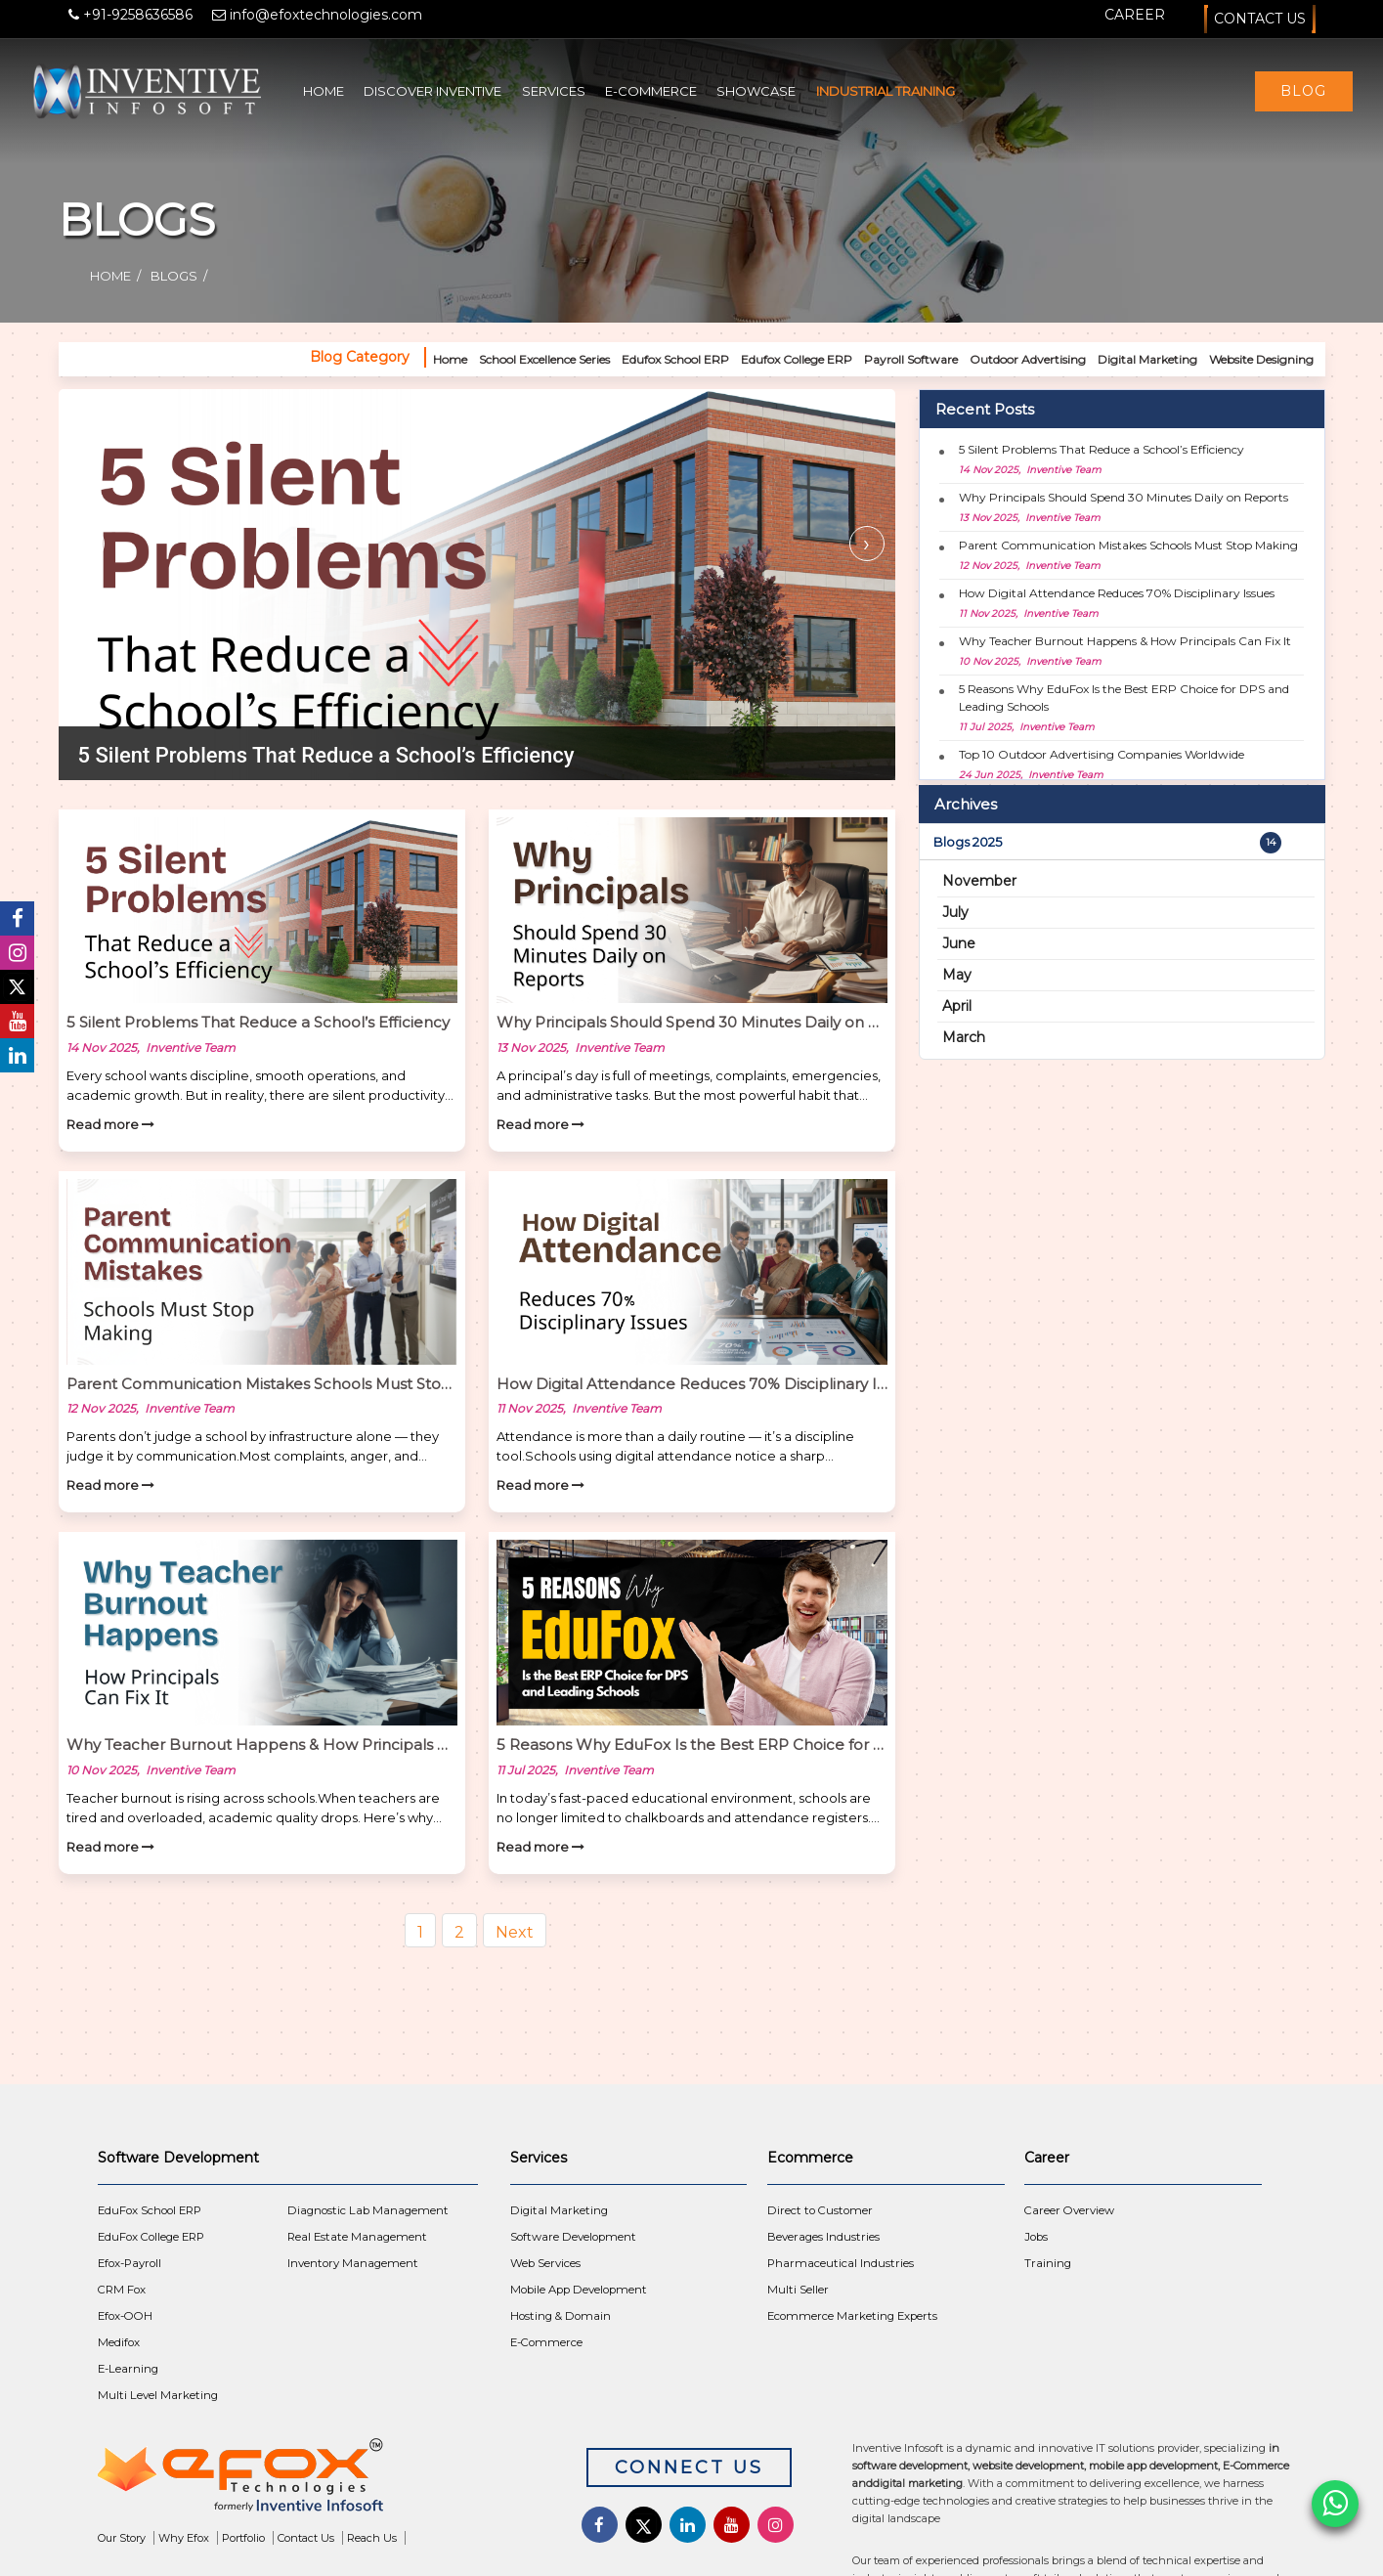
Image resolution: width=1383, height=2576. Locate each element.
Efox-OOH (125, 2316)
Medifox (119, 2342)
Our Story (122, 2538)
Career (1134, 14)
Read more (110, 1124)
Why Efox (183, 2538)
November (979, 881)
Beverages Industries (823, 2237)
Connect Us (689, 2467)
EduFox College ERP (151, 2237)
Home (323, 91)
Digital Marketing (1147, 359)
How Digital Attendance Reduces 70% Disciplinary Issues (1117, 593)
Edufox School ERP (675, 359)
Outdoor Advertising (1028, 359)
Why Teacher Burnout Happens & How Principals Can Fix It (1125, 640)
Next (515, 1932)
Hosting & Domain (560, 2316)
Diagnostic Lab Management (368, 2210)
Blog (1303, 91)
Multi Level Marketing (158, 2395)
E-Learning (128, 2369)
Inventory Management (352, 2263)
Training (1047, 2263)
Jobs (1036, 2237)
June (958, 943)
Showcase (756, 91)
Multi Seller (798, 2289)
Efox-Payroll (129, 2263)
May (957, 974)
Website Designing (1261, 359)
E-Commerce (651, 91)
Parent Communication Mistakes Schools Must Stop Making (1128, 545)
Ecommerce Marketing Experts (852, 2316)
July (955, 912)
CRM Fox (122, 2289)
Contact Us (1260, 19)
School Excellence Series (544, 359)
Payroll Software (911, 359)
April (957, 1006)
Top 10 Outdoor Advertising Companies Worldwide (1101, 754)
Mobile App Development (578, 2289)
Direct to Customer (820, 2210)
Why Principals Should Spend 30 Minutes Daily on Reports (1123, 497)
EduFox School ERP (149, 2210)
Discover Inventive (432, 91)
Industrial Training (885, 91)
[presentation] (87, 543)
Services (553, 91)
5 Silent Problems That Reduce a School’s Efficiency (1101, 449)
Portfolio (243, 2538)
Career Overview (1069, 2210)
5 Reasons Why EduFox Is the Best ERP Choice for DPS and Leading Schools (1124, 697)
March (963, 1037)
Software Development (573, 2237)
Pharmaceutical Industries (840, 2263)
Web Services (545, 2263)
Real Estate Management (357, 2237)
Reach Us (372, 2538)
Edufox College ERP (796, 359)
